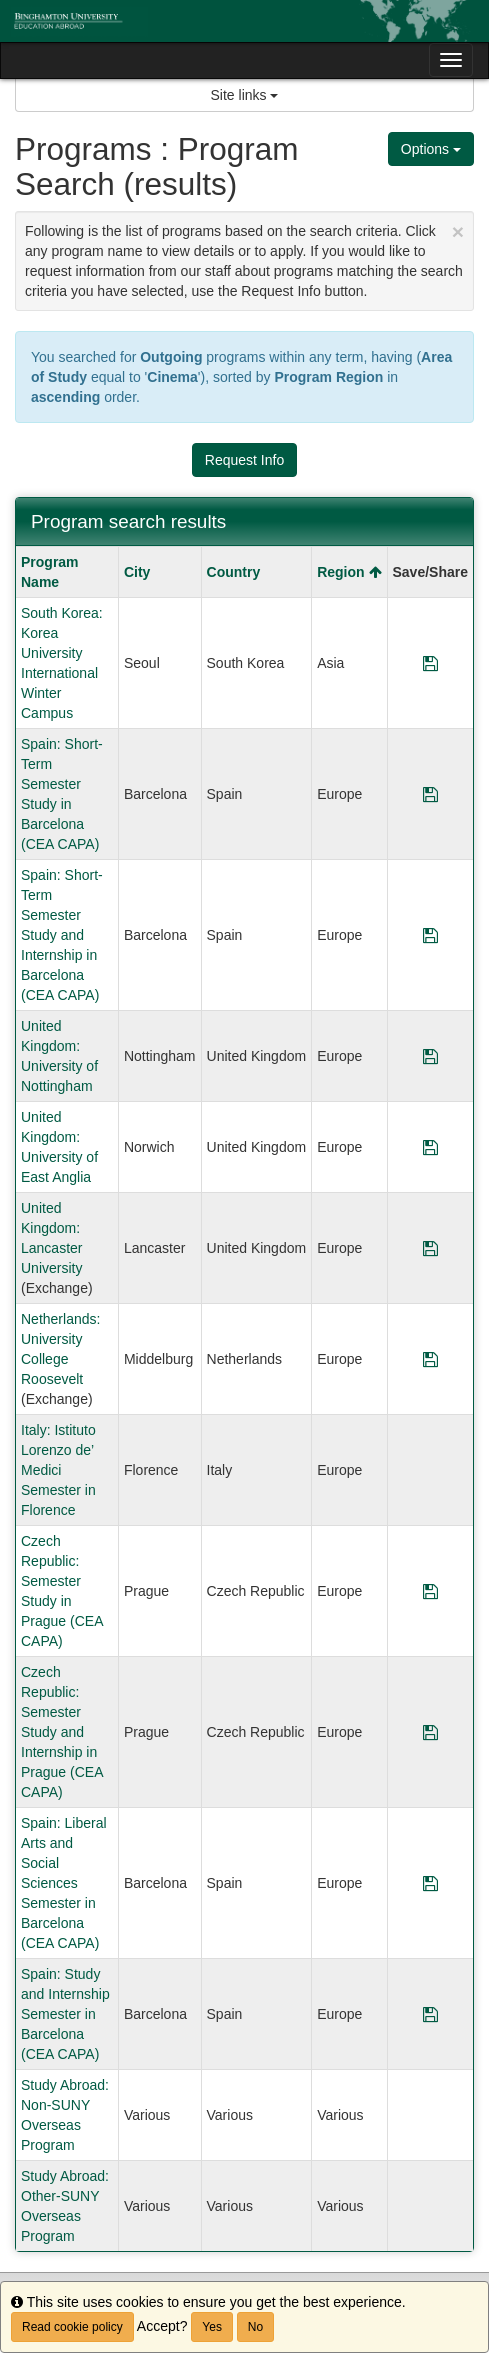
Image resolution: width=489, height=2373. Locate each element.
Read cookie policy (72, 2327)
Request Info (244, 460)
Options (431, 149)
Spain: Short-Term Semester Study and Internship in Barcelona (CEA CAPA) (62, 935)
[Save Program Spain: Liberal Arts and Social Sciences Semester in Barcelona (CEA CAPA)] (430, 1883)
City (137, 572)
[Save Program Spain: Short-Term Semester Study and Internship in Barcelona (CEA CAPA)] (430, 935)
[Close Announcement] (458, 231)
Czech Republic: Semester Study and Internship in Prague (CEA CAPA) (62, 1732)
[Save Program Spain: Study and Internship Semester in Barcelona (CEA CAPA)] (430, 2014)
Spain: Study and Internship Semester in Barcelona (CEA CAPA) (65, 2014)
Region (349, 572)
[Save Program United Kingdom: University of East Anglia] (430, 1147)
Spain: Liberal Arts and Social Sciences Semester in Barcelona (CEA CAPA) (64, 1883)
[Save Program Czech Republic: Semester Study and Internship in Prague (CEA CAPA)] (430, 1732)
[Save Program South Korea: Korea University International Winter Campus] (430, 663)
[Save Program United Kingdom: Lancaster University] (430, 1248)
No (255, 2327)
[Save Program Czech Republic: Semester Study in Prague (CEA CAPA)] (430, 1591)
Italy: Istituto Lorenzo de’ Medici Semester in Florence (58, 1470)
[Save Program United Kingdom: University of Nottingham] (430, 1056)
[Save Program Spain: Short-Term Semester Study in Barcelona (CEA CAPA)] (430, 794)
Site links (245, 95)
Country (234, 572)
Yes (212, 2327)
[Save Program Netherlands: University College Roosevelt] (430, 1359)
